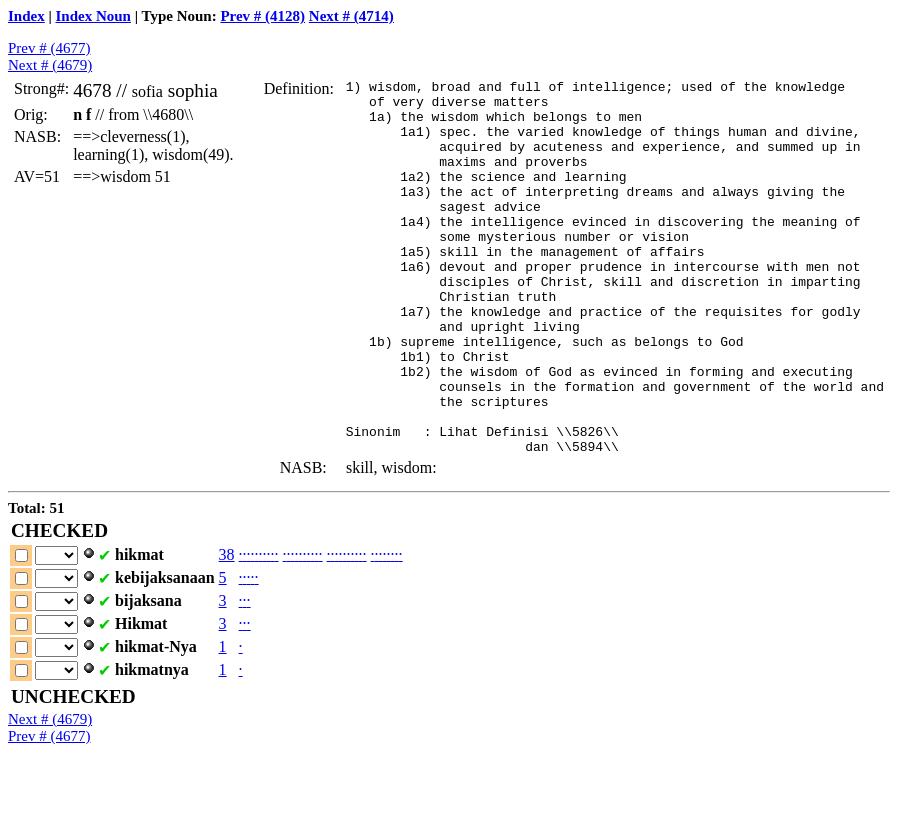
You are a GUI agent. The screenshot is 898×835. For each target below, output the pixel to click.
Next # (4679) (50, 65)
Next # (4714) (351, 16)
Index (26, 16)
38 (227, 629)
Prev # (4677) (49, 48)
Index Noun (93, 16)
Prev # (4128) (262, 16)
